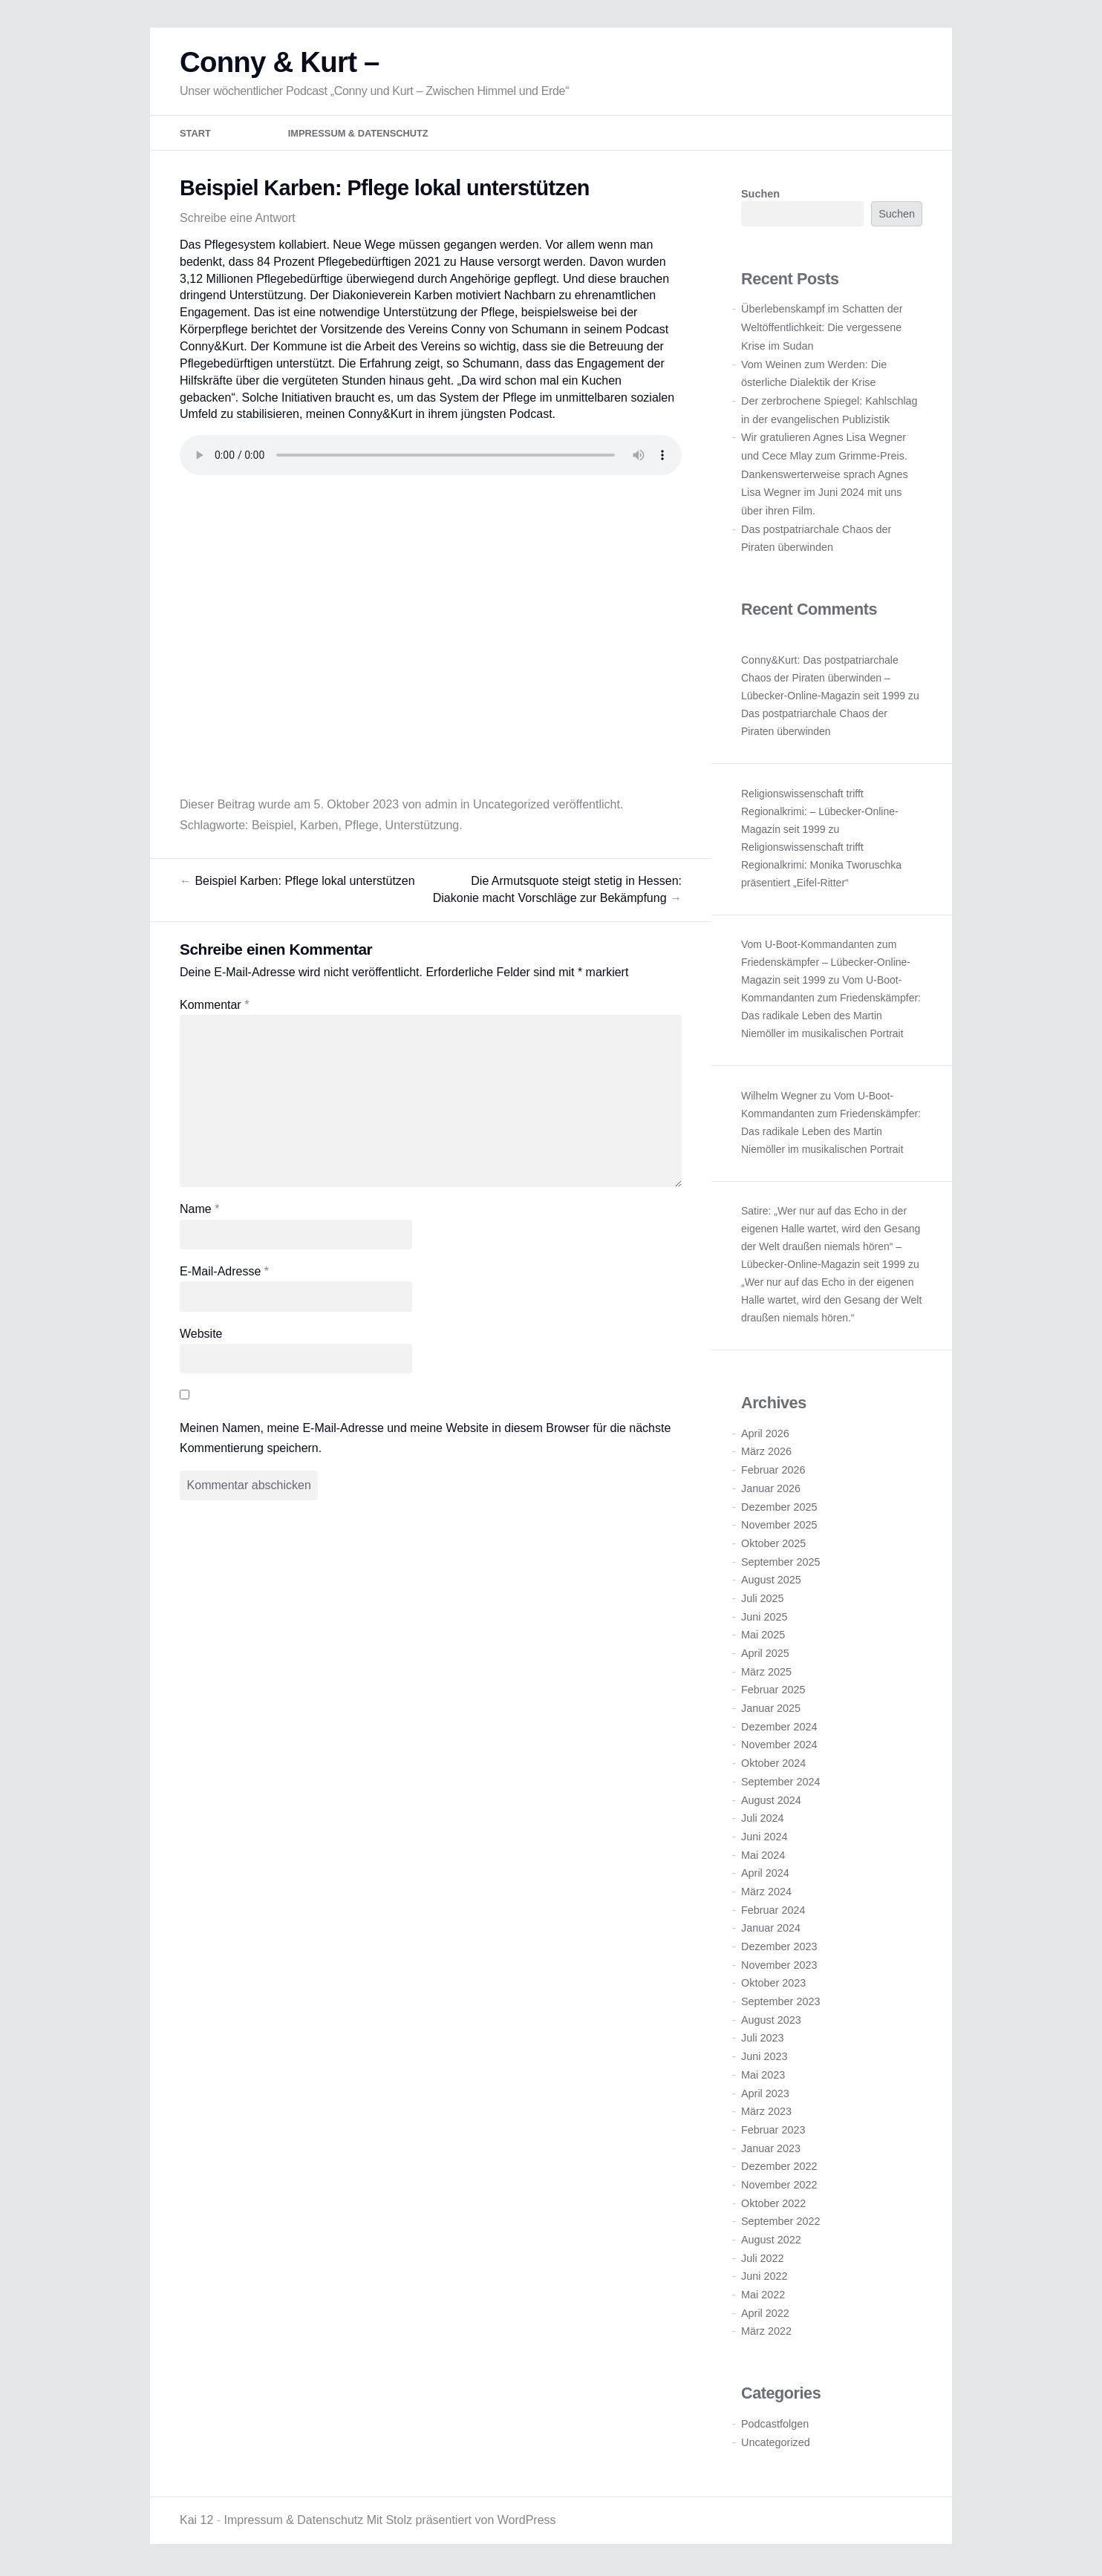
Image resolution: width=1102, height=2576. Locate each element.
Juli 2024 (762, 1820)
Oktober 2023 (773, 1985)
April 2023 (765, 2095)
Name (199, 1211)
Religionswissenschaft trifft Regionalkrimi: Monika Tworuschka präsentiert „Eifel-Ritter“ (821, 867)
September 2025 (780, 1563)
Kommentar (214, 1007)
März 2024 (766, 1894)
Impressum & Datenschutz (358, 135)
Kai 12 (196, 2522)
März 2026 (766, 1453)
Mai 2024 (763, 1857)
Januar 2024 (771, 1930)
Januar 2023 (771, 2150)
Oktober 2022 (773, 2205)
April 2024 (765, 1875)
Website (201, 1336)
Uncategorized (511, 806)
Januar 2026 (771, 1491)
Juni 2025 (764, 1619)
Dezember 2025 (779, 1508)
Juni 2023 (764, 2059)
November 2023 (779, 1967)
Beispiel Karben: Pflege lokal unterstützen (297, 883)
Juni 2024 (764, 1839)
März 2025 (766, 1674)
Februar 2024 (773, 1912)
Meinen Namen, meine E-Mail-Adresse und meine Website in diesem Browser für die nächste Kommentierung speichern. (425, 1440)
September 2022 (780, 2223)
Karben (319, 827)
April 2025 (765, 1655)
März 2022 (766, 2333)
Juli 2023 (762, 2040)
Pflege (361, 827)
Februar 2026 (773, 1472)
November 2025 (779, 1527)
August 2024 (771, 1802)
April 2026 (765, 1436)
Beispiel (272, 827)
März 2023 (766, 2113)
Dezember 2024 (779, 1729)
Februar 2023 (773, 2132)
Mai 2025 (763, 1637)
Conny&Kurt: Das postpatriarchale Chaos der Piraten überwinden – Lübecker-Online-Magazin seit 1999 (823, 680)
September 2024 (780, 1784)
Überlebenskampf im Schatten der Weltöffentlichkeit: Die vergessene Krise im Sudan (822, 329)
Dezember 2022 (779, 2168)
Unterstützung (422, 827)
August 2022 (771, 2242)
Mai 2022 (763, 2297)
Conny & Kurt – (279, 64)
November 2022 (779, 2187)
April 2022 (765, 2315)
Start (195, 135)
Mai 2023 (763, 2077)
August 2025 (771, 1582)
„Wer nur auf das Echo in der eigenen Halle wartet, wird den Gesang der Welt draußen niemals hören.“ (831, 1302)
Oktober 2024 (773, 1765)
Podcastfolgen (775, 2426)
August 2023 (771, 2022)
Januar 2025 (771, 1710)
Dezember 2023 (779, 1949)
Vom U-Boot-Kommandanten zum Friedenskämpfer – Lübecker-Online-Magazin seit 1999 (825, 964)
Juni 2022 (764, 2278)
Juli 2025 (762, 1600)
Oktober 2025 (773, 1546)
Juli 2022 (762, 2260)
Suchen (760, 196)
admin (441, 806)
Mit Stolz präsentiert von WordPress (461, 2522)
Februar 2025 (773, 1692)
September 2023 (780, 2004)
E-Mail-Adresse (224, 1273)
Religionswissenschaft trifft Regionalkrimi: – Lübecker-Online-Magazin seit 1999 (820, 813)
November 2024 (779, 1747)
